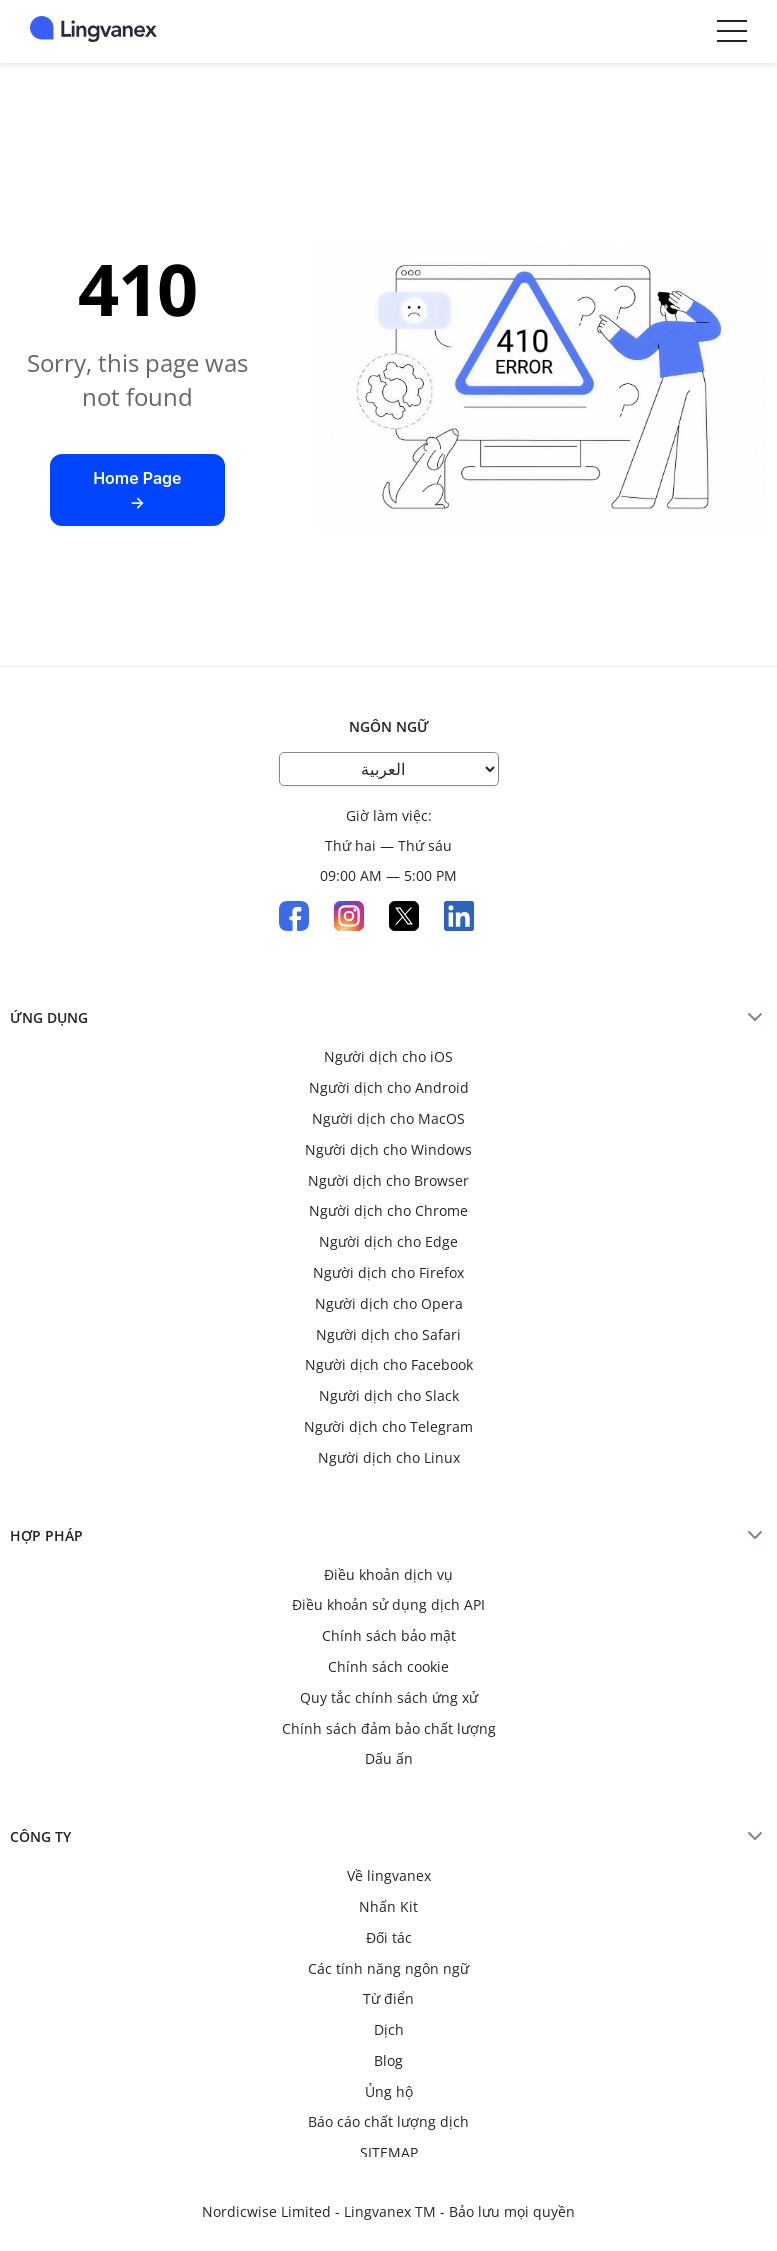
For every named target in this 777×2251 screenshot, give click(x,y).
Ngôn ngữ (389, 726)
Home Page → (137, 490)
